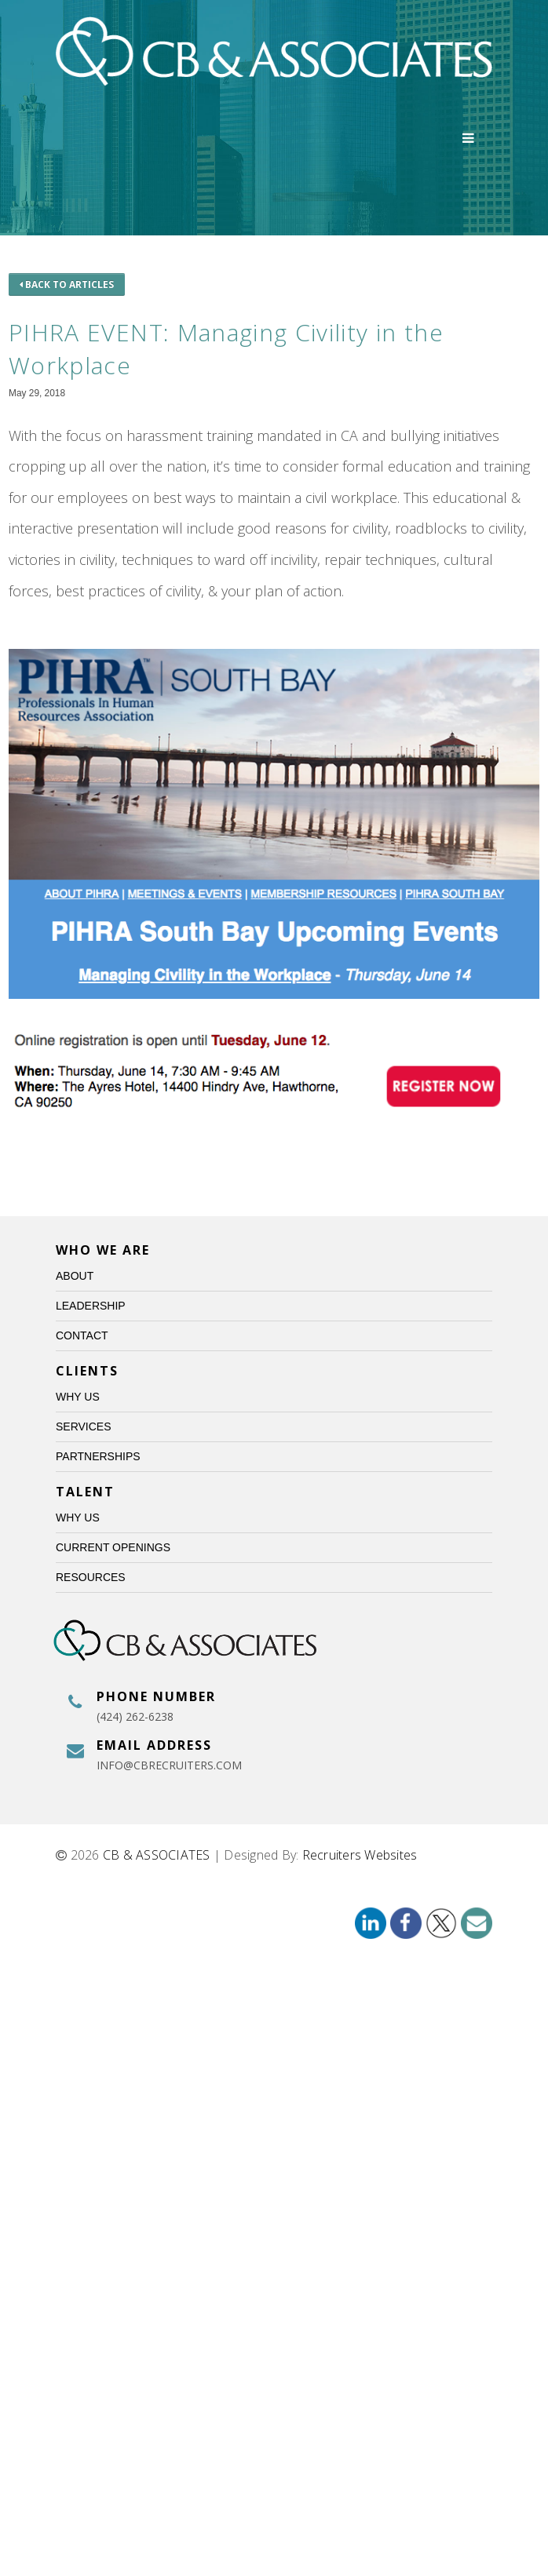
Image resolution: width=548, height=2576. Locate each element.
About (74, 1276)
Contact (82, 1335)
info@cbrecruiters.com (169, 1765)
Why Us (78, 1396)
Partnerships (98, 1456)
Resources (91, 1577)
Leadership (91, 1305)
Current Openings (113, 1547)
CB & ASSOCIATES (156, 1855)
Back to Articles (67, 284)
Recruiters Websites (360, 1855)
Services (83, 1426)
